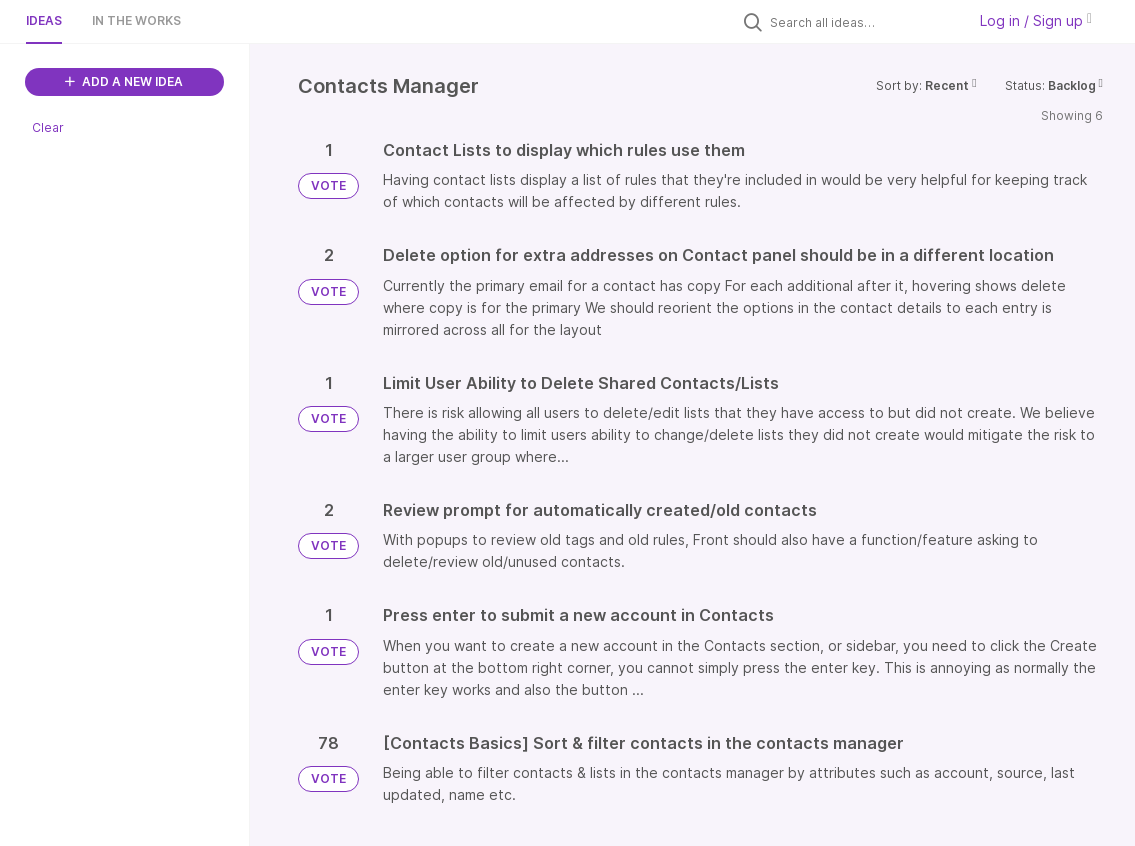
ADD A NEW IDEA (124, 81)
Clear (48, 127)
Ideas (44, 20)
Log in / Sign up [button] (1036, 20)
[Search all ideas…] (863, 22)
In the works (136, 20)
